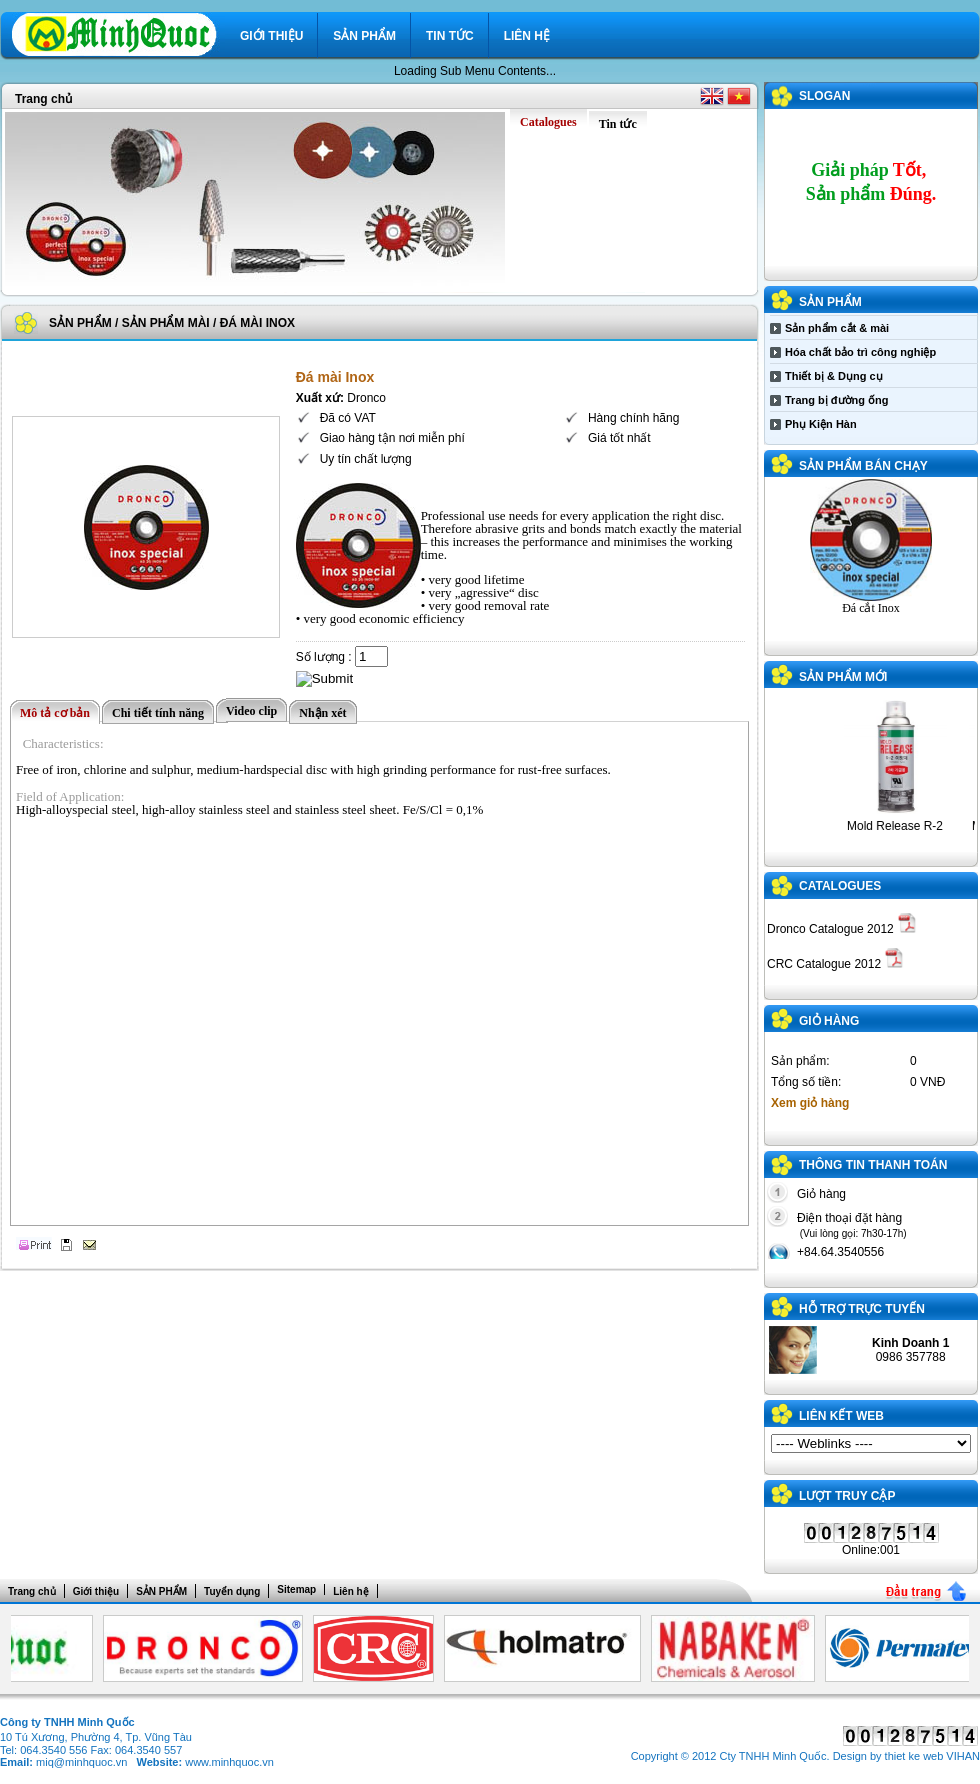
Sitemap (296, 1589)
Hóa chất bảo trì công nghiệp (860, 352)
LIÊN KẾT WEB (841, 1416)
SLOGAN (824, 96)
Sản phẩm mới (843, 677)
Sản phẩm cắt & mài (837, 328)
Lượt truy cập (847, 1496)
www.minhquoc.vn (229, 1762)
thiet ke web (914, 1756)
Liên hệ (527, 36)
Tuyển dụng (232, 1591)
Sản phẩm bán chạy (863, 466)
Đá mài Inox (257, 323)
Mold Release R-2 (901, 826)
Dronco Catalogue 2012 (842, 929)
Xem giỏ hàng (810, 1103)
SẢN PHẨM (364, 36)
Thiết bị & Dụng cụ (834, 376)
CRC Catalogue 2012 (835, 964)
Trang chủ (43, 99)
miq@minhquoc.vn (81, 1762)
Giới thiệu (271, 36)
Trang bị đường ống (836, 400)
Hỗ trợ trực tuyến (862, 1309)
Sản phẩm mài (166, 323)
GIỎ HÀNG (829, 1021)
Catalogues (840, 886)
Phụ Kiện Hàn (821, 424)
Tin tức (450, 36)
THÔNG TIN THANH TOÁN (873, 1165)
